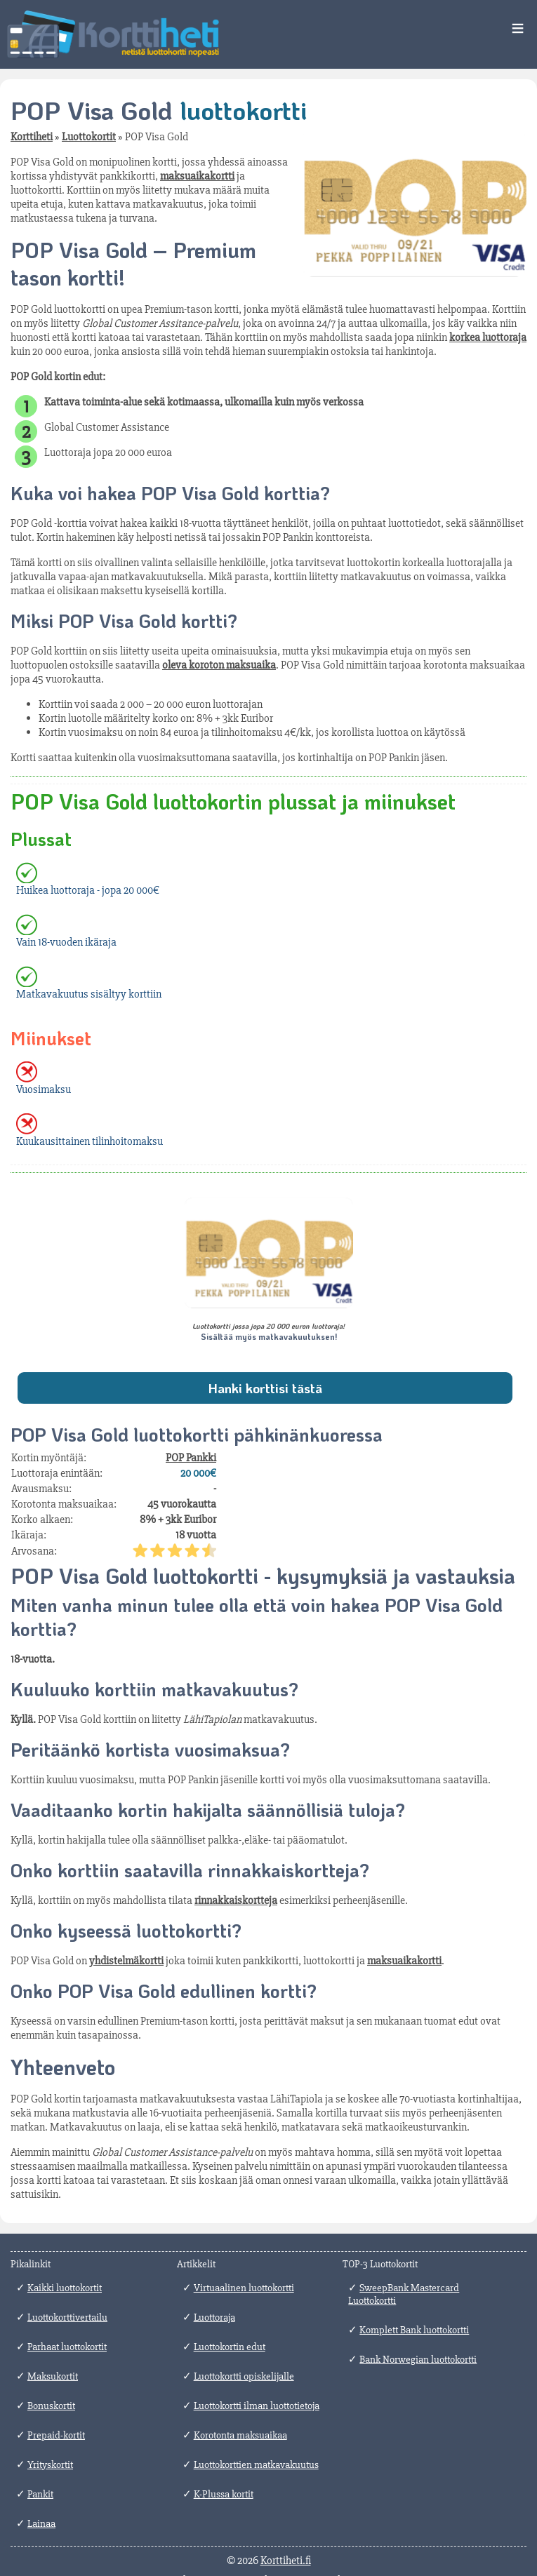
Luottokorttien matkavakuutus (256, 2464)
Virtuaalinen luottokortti (244, 2287)
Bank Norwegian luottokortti (418, 2359)
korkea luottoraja (487, 337)
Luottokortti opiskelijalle (244, 2376)
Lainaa (41, 2523)
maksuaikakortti (197, 176)
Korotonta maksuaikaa (240, 2435)
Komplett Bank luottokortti (414, 2329)
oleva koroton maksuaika (219, 665)
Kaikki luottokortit (64, 2287)
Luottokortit (89, 137)
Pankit (40, 2494)
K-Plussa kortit (223, 2494)
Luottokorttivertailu (67, 2317)
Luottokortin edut (229, 2346)
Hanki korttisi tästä (265, 1388)
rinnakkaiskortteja (235, 1900)
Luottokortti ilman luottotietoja (256, 2405)
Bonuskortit (51, 2405)
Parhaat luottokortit (67, 2346)
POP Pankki (191, 1458)
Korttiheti (32, 137)
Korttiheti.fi (285, 2561)
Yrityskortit (50, 2464)
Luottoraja (214, 2317)
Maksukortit (52, 2376)
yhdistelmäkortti (126, 1961)
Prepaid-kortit (56, 2435)
